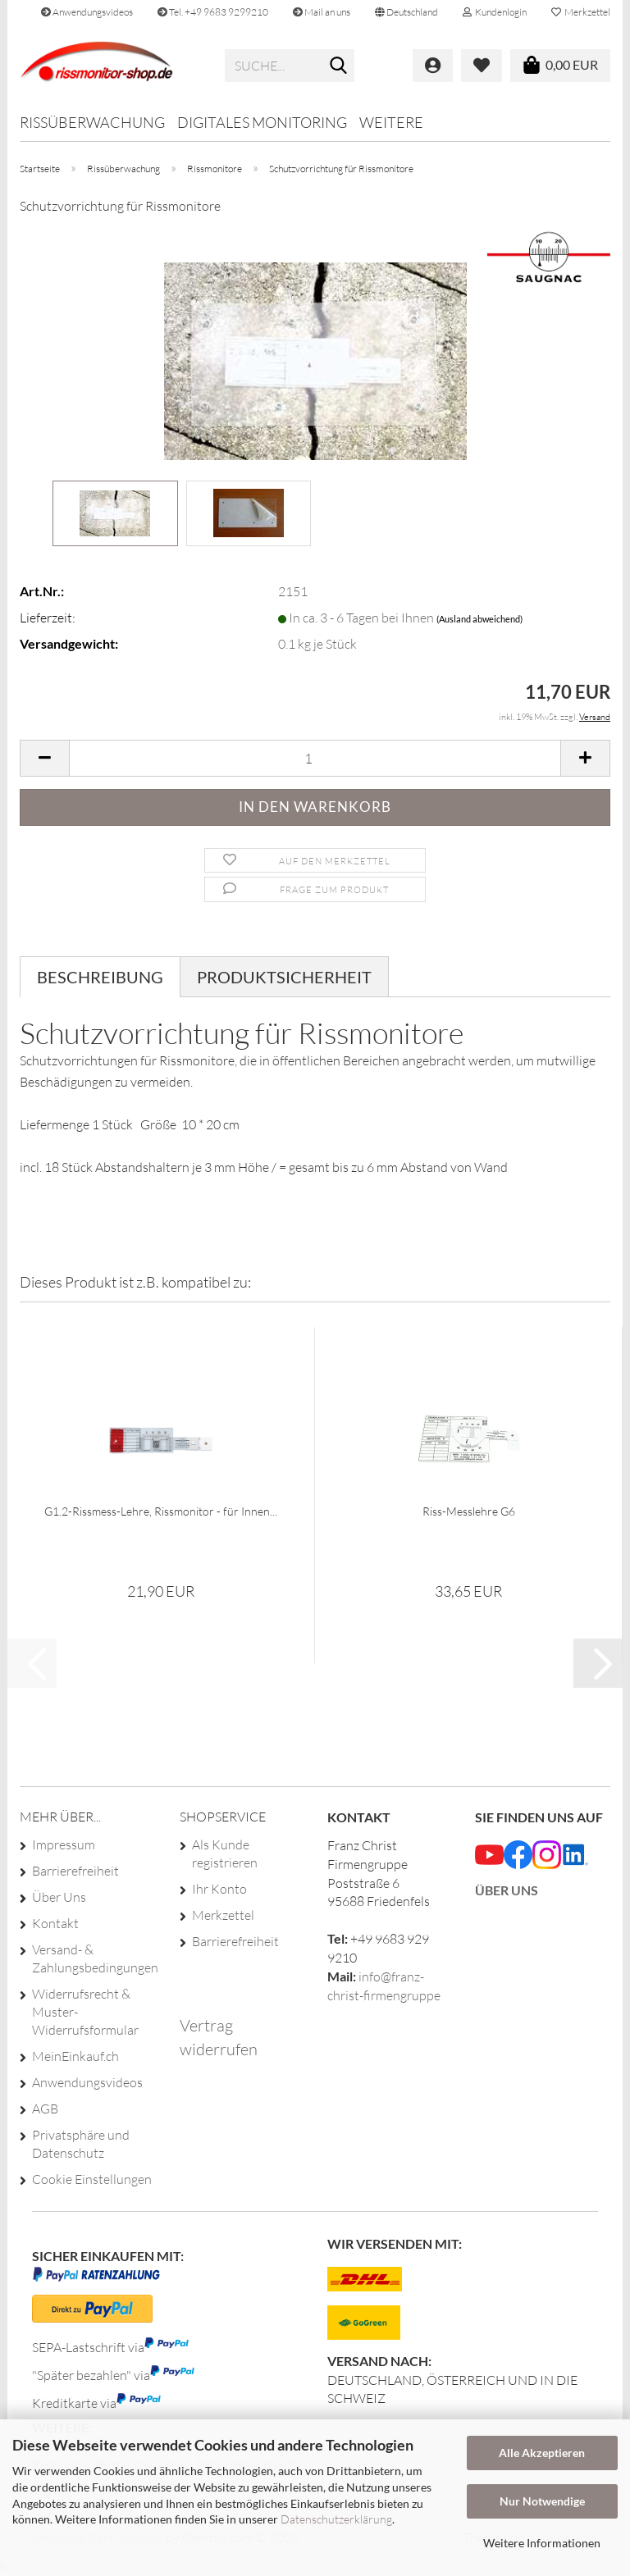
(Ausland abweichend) (479, 618)
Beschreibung (100, 977)
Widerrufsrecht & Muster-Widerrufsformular (85, 2012)
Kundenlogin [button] (495, 12)
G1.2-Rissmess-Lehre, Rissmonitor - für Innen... (160, 1511)
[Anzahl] (315, 758)
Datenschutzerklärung (336, 2519)
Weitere (391, 122)
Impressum (63, 1844)
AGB (45, 2108)
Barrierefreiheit (75, 1870)
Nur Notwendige (542, 2501)
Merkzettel (580, 12)
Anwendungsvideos (87, 12)
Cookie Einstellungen (92, 2179)
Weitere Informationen (541, 2543)
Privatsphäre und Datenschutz (81, 2144)
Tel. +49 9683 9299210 (213, 12)
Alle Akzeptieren (542, 2453)
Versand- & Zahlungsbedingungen (93, 1958)
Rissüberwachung (92, 122)
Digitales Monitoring (262, 122)
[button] (406, 12)
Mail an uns (321, 12)
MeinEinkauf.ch (75, 2056)
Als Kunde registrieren (225, 1853)
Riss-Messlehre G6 (468, 1511)
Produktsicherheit (284, 977)
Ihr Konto (219, 1889)
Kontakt (55, 1923)
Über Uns (59, 1897)
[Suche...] (338, 66)
